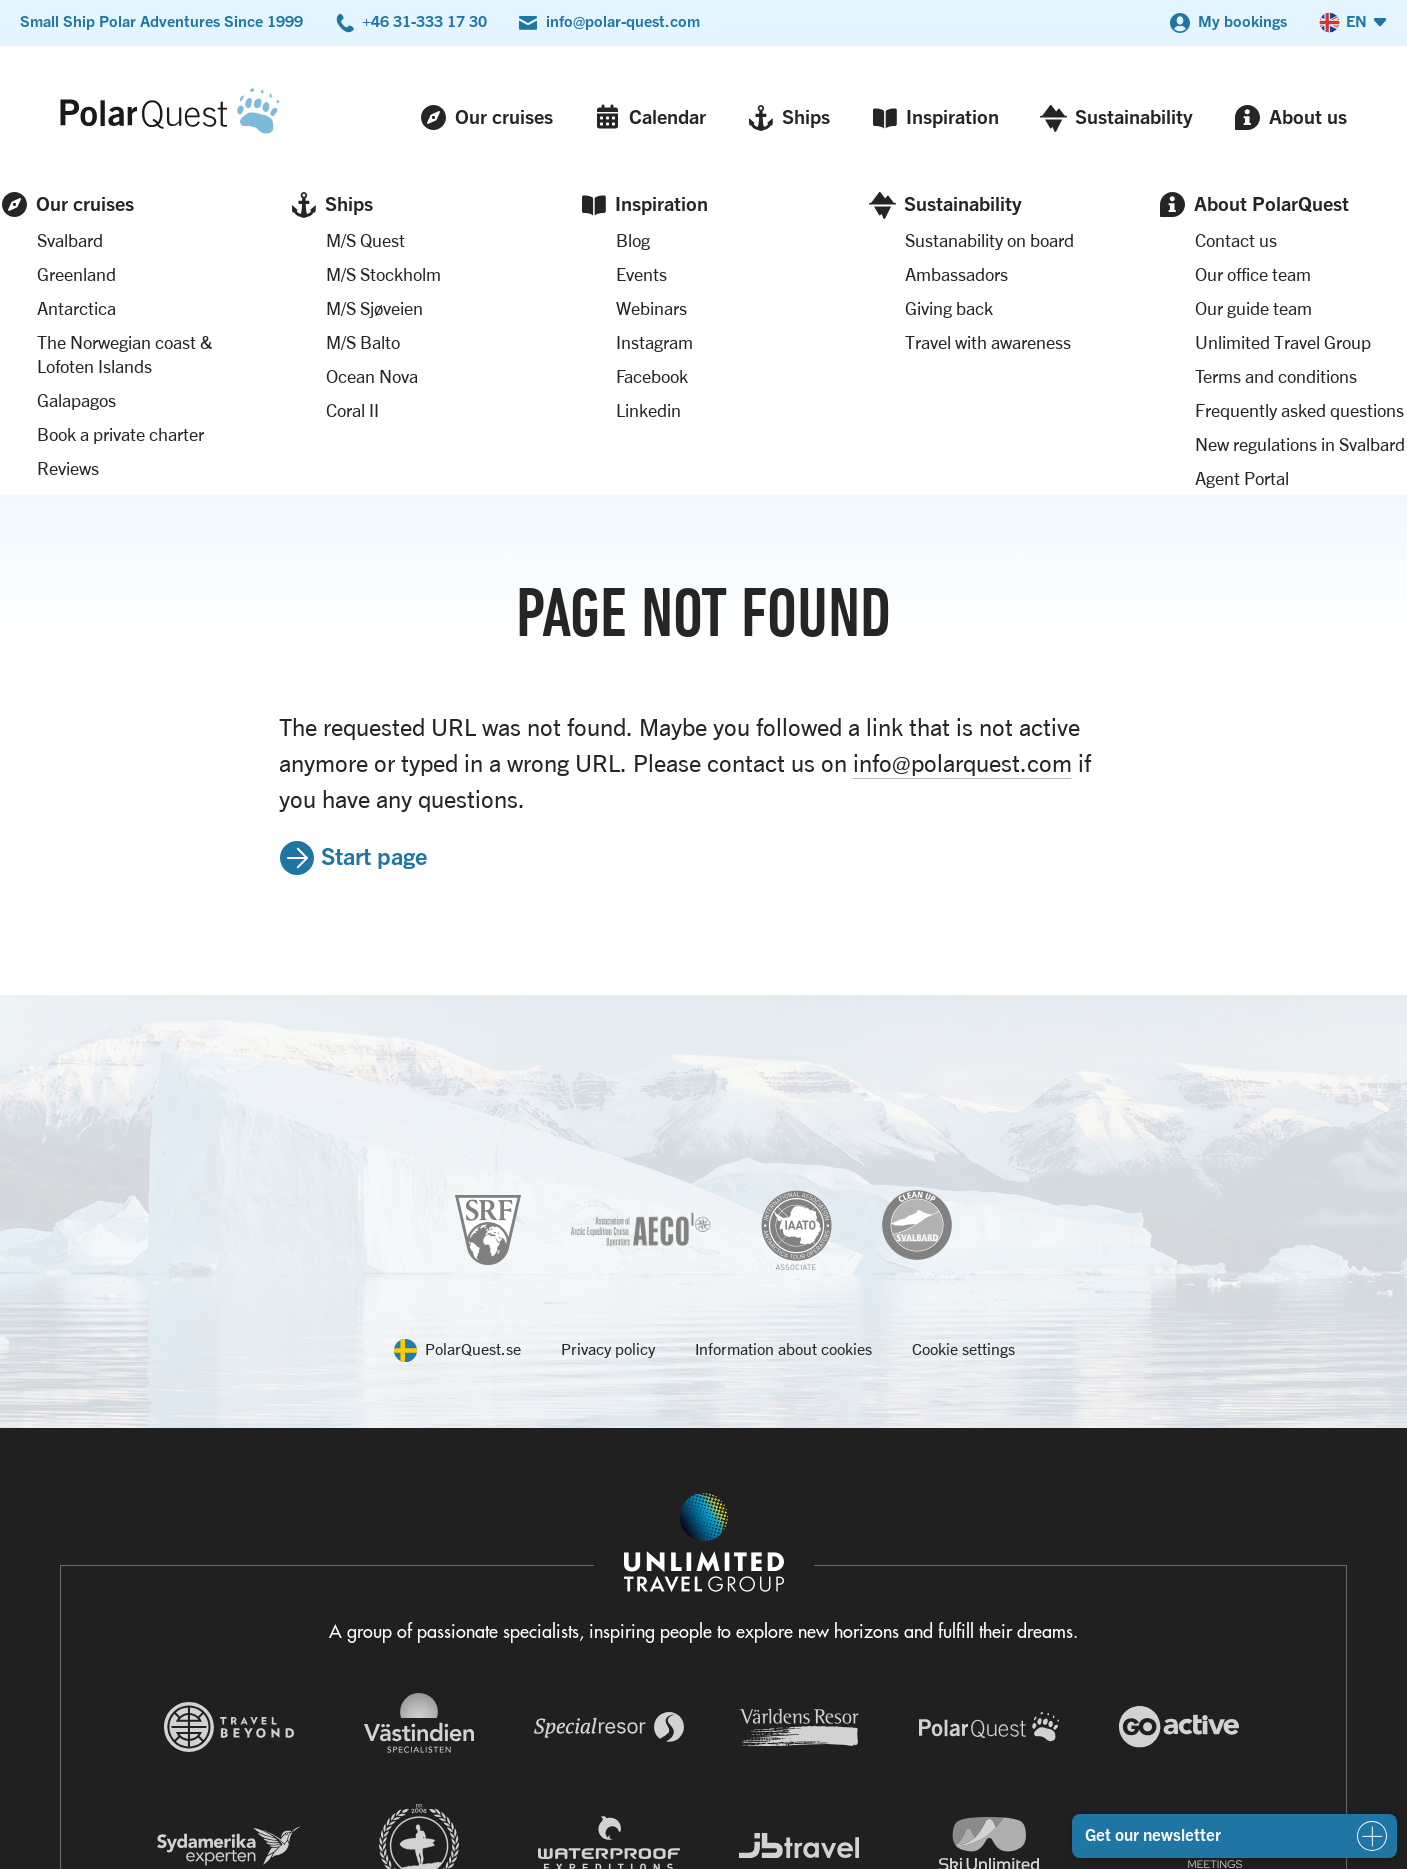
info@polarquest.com (962, 455)
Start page (374, 547)
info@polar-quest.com (623, 21)
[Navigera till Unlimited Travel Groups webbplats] (704, 1591)
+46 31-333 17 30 (424, 21)
